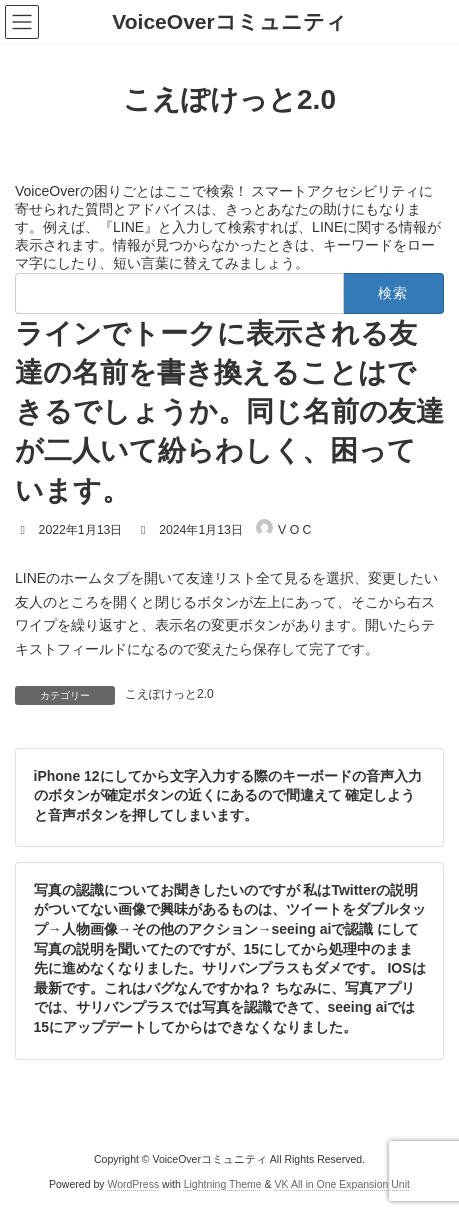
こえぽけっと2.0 (169, 694)
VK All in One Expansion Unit (342, 1184)
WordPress (133, 1184)
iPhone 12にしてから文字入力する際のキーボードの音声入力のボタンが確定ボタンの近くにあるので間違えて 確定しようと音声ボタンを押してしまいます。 (228, 794)
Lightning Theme (223, 1184)
